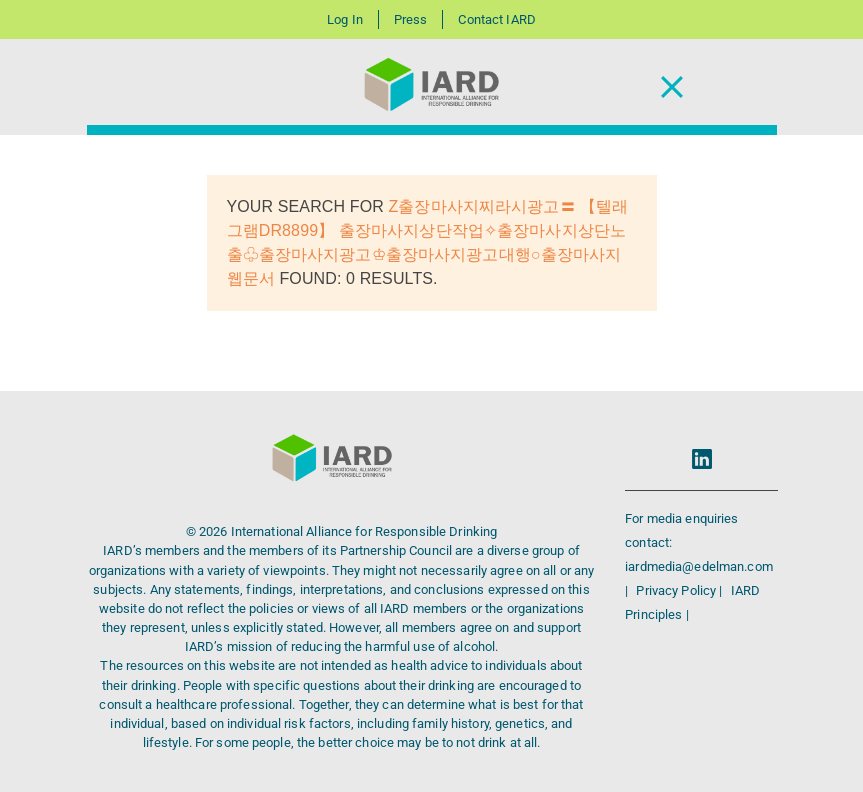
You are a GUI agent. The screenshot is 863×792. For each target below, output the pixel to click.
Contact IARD (496, 19)
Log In (345, 19)
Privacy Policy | (680, 590)
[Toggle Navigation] (672, 87)
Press (411, 19)
